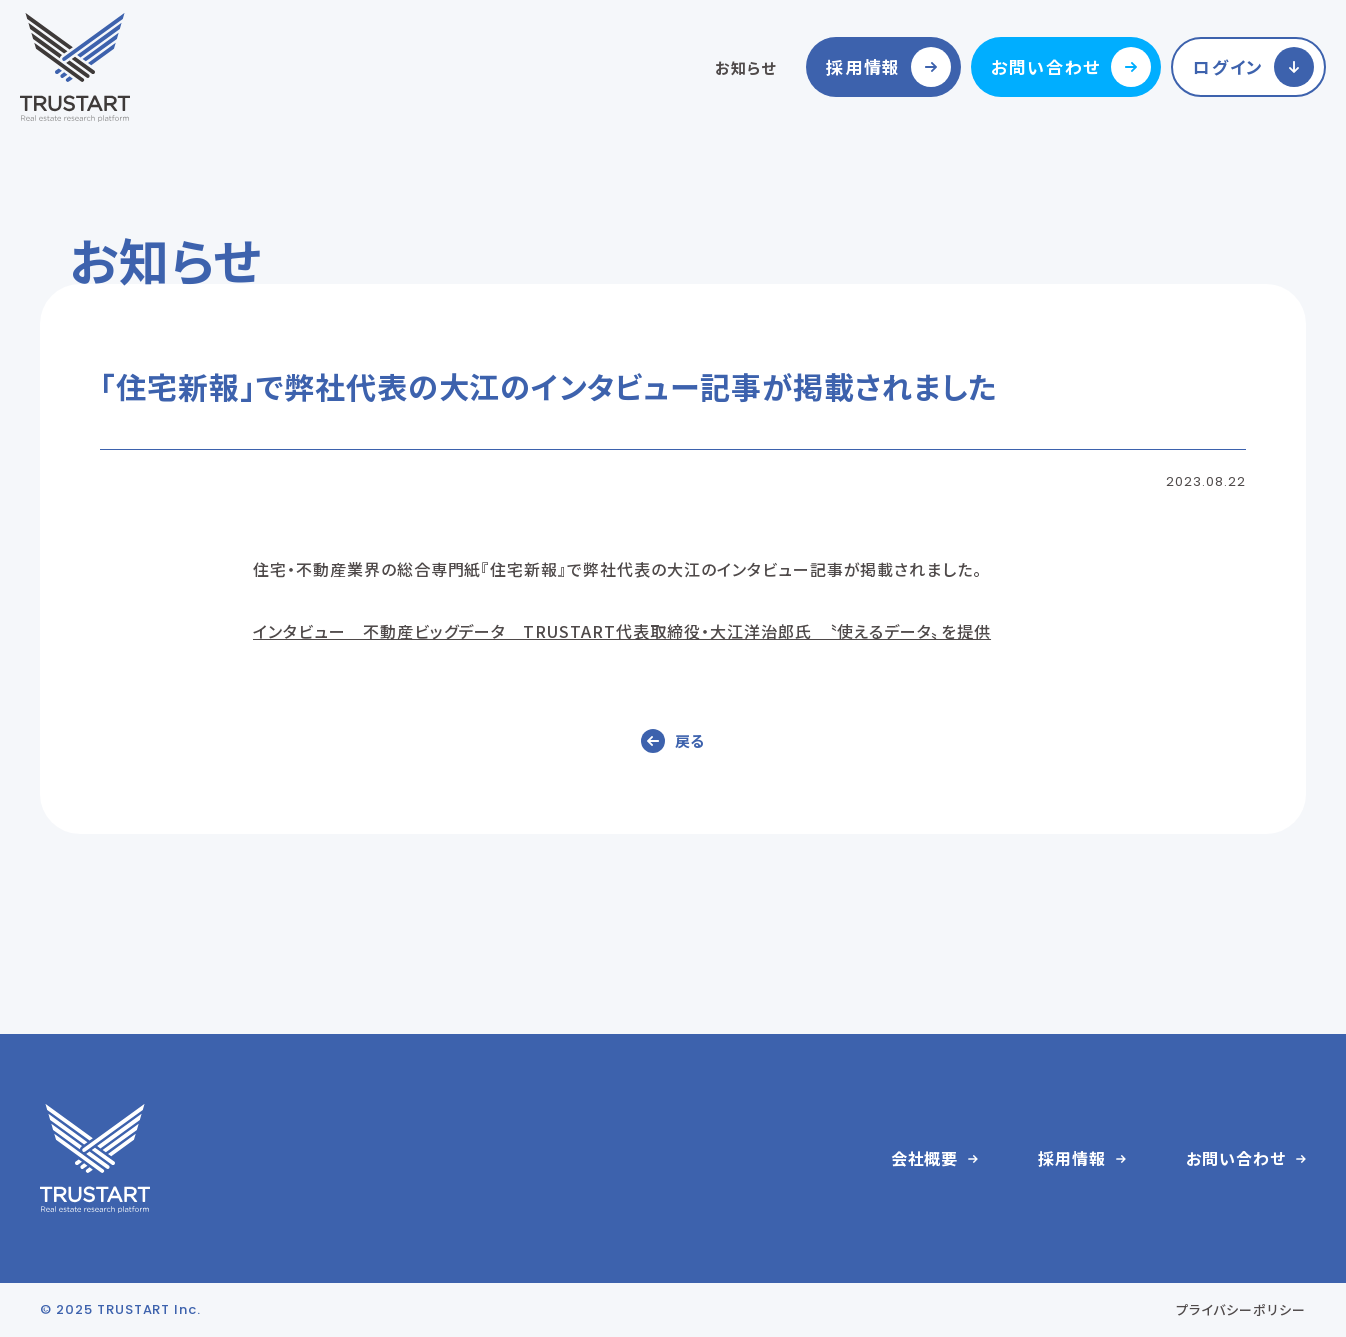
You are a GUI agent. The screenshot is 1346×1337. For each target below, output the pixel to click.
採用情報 (863, 66)
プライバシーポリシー (1241, 1309)
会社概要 (925, 1158)
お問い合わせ (1046, 66)
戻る (690, 740)
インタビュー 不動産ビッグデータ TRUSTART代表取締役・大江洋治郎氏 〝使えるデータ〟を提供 (622, 631)
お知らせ (745, 67)
